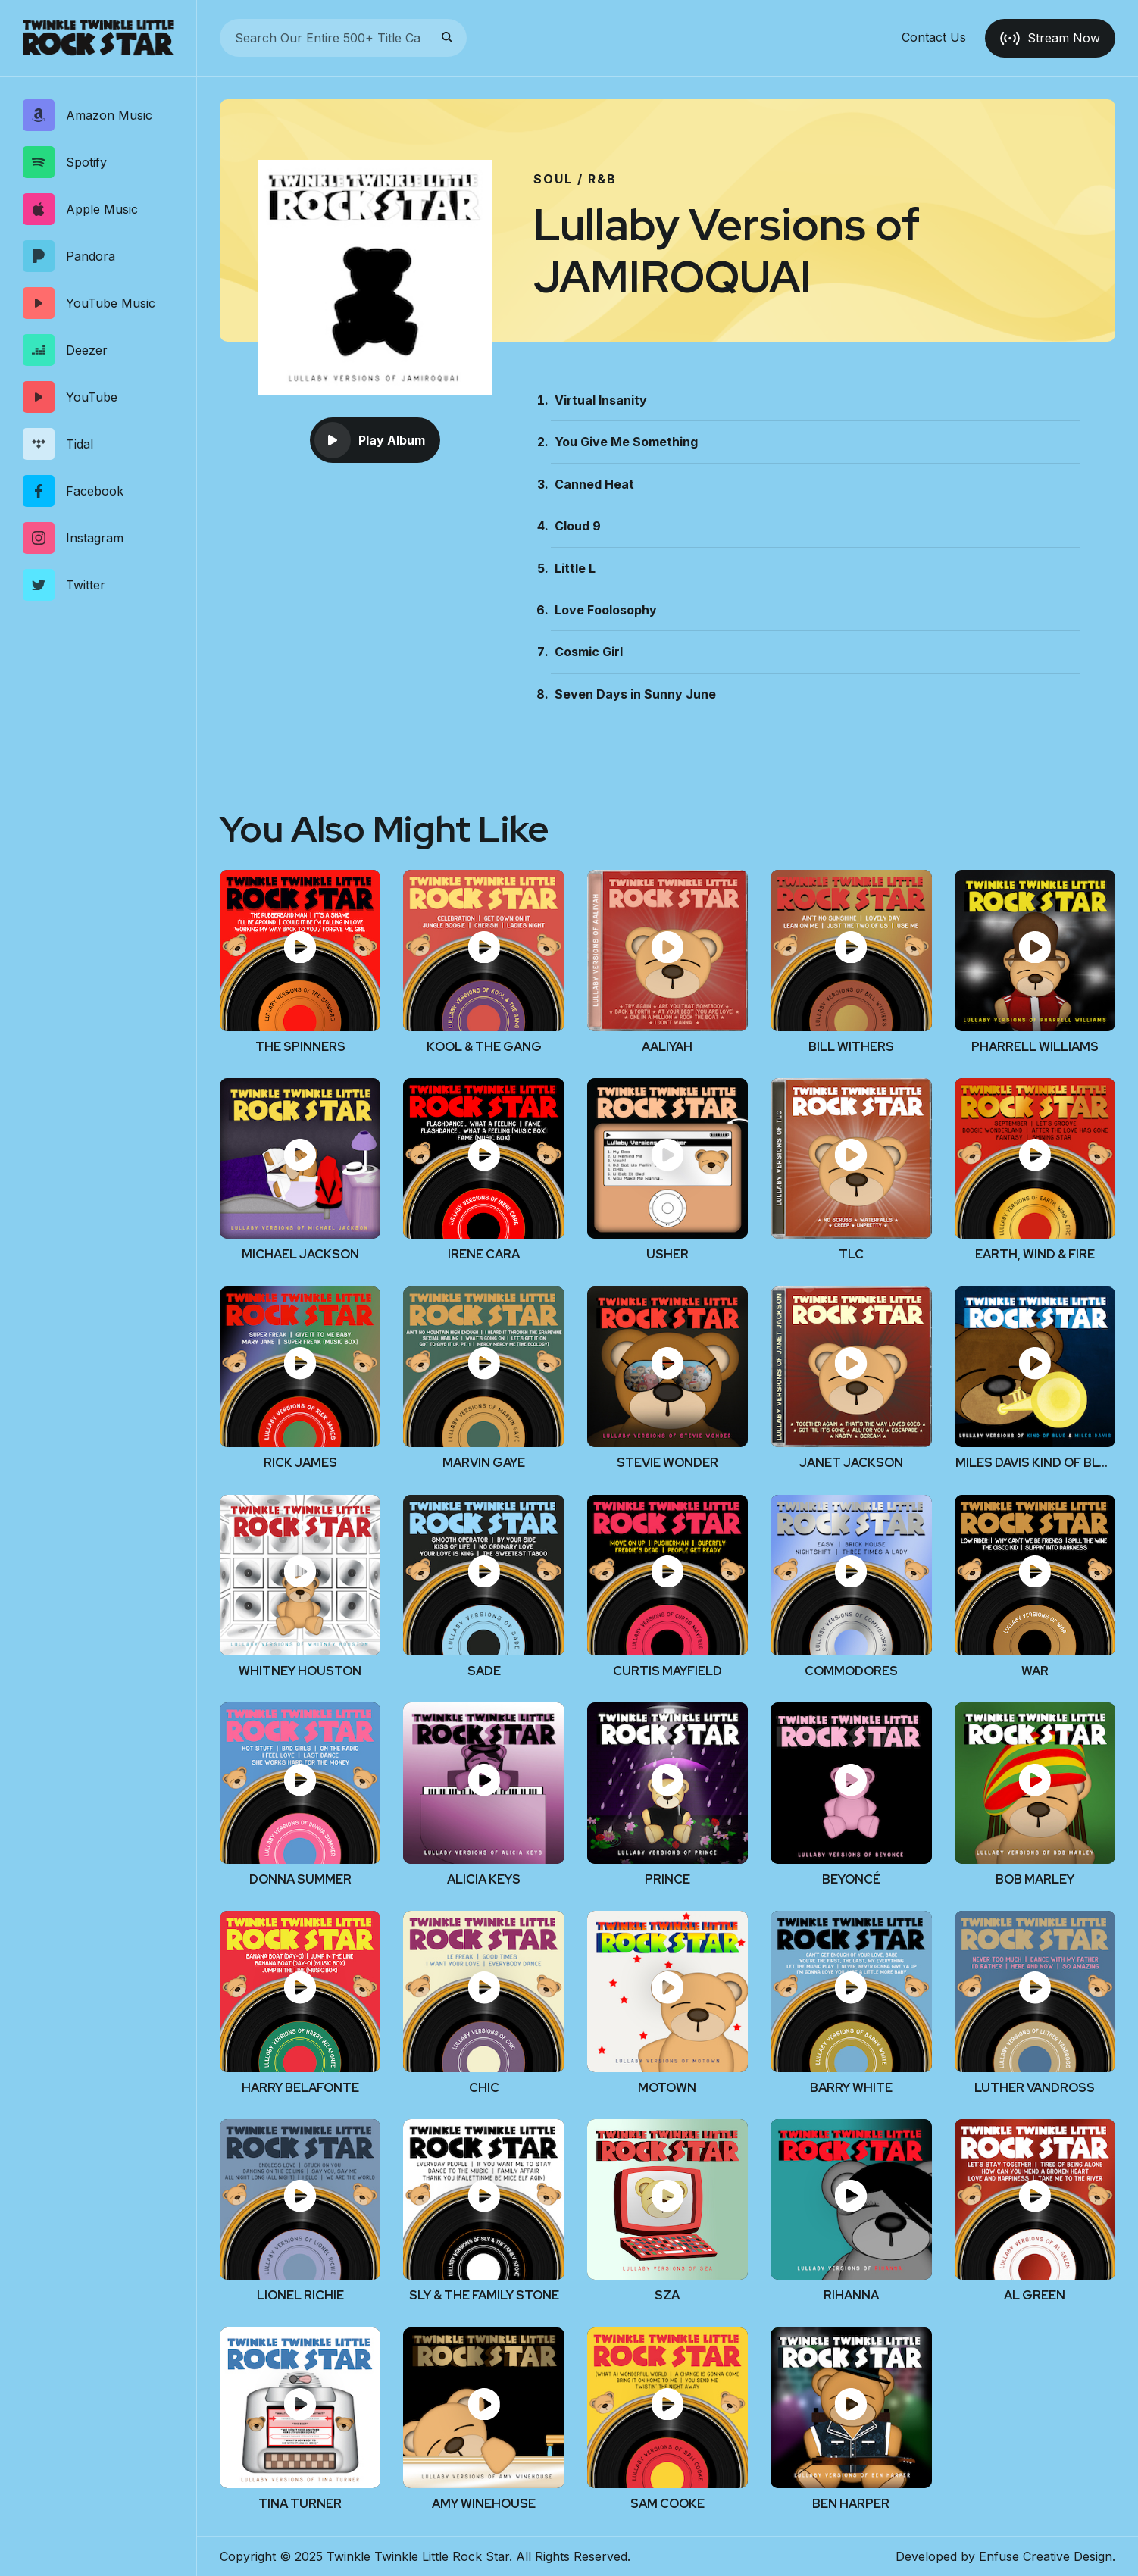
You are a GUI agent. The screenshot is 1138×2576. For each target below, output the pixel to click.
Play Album (369, 440)
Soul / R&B (575, 178)
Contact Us (934, 38)
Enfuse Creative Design (1045, 2556)
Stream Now (1050, 37)
